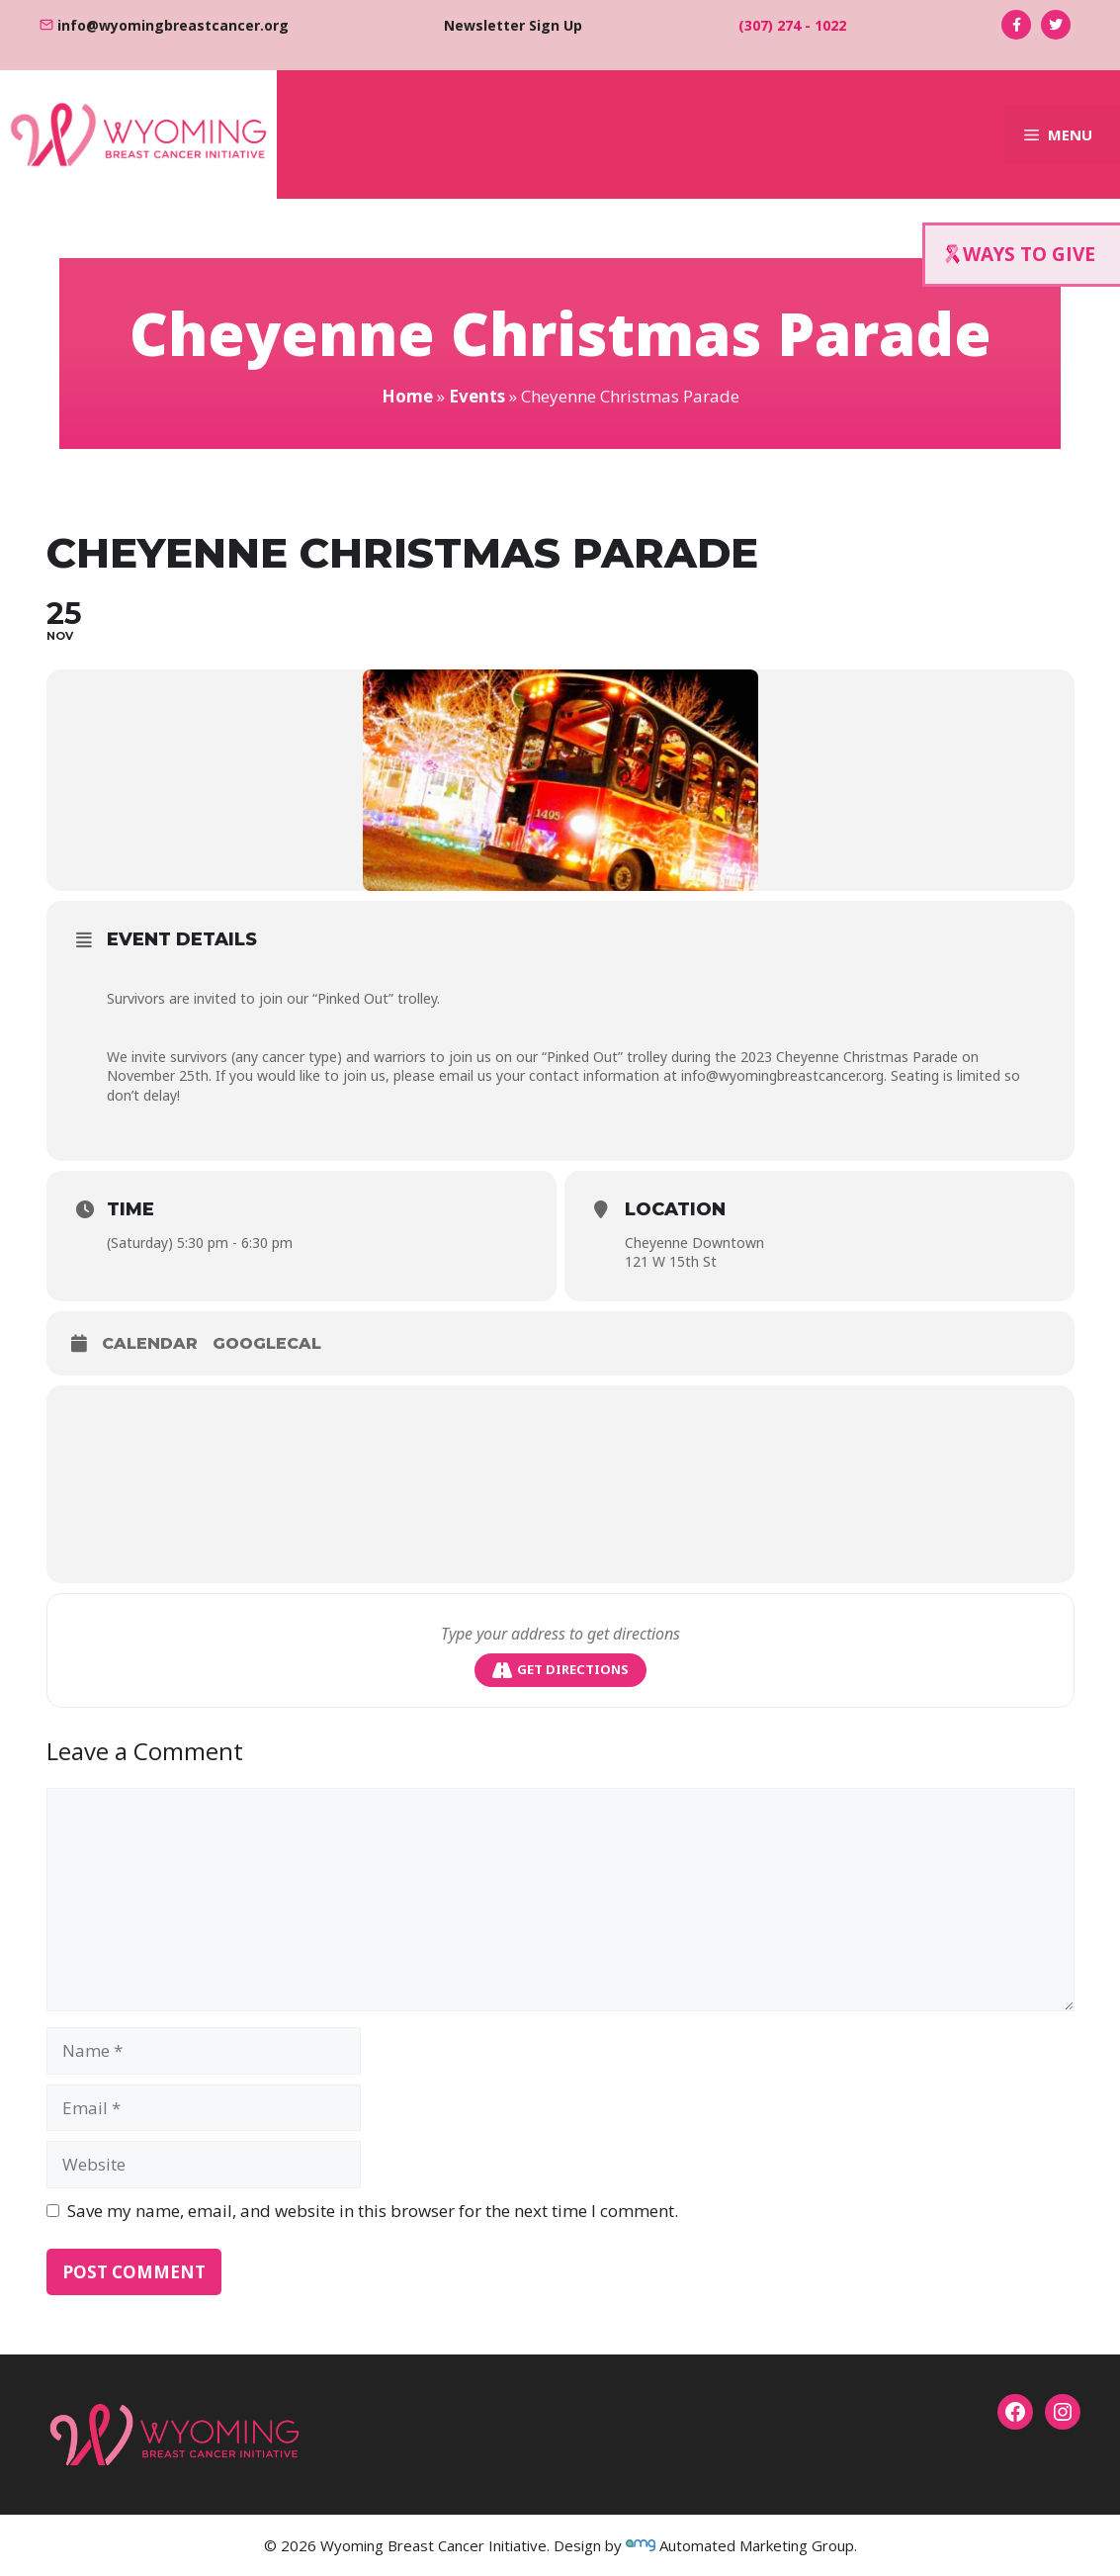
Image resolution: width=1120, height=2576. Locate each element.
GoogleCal (267, 1343)
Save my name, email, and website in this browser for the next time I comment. (372, 2210)
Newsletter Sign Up (513, 25)
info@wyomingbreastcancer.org (173, 25)
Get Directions (560, 1669)
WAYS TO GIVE (1020, 254)
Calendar (150, 1343)
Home (407, 396)
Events (477, 396)
